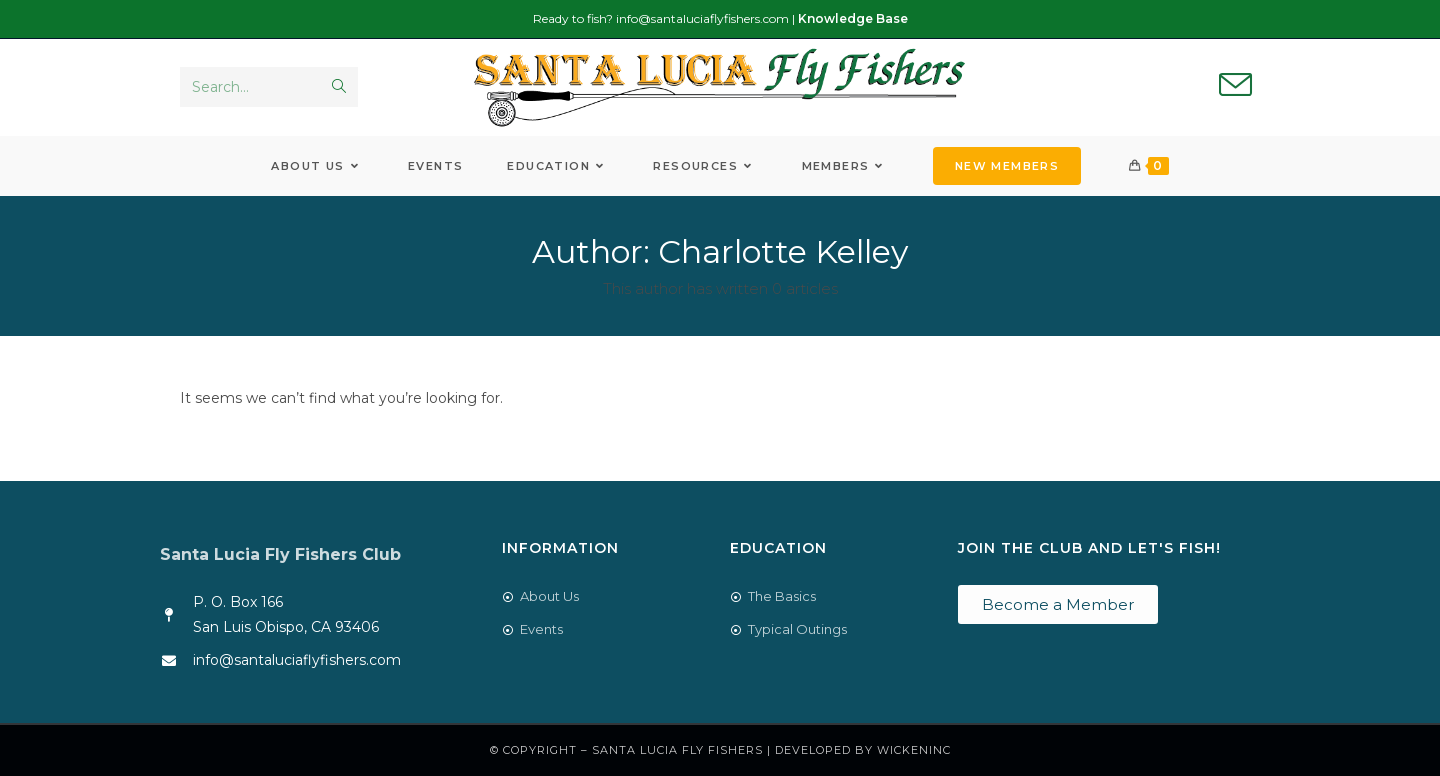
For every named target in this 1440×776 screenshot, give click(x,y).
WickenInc (914, 750)
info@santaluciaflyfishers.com (702, 18)
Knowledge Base (853, 18)
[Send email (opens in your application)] (1235, 86)
